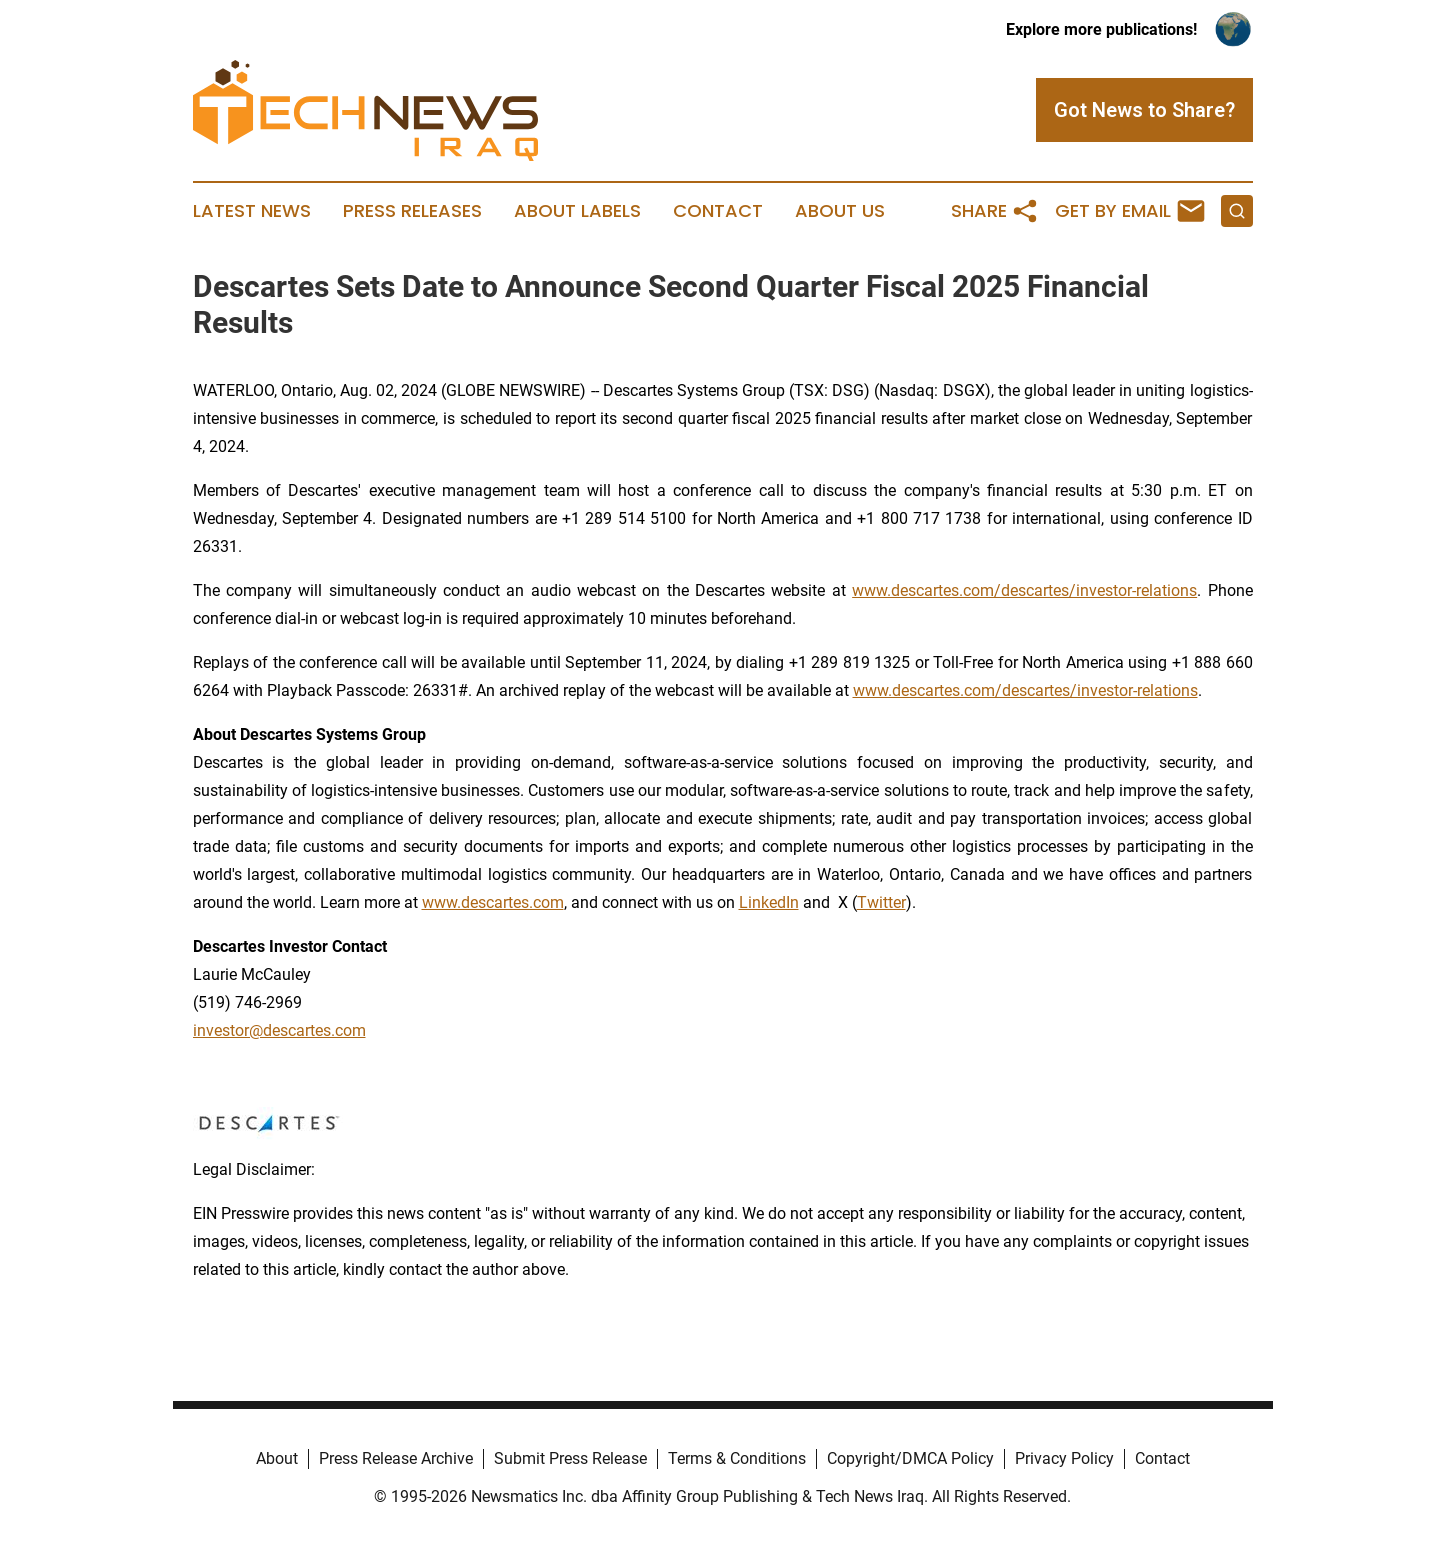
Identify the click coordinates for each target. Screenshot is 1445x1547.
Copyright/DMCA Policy (910, 1458)
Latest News (252, 211)
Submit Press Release (570, 1458)
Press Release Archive (396, 1458)
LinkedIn (769, 902)
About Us (840, 211)
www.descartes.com (493, 902)
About (277, 1458)
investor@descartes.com (279, 1030)
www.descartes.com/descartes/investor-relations (1024, 590)
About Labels (577, 211)
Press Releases (412, 211)
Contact (718, 211)
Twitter (881, 902)
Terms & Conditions (737, 1458)
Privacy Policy (1064, 1458)
